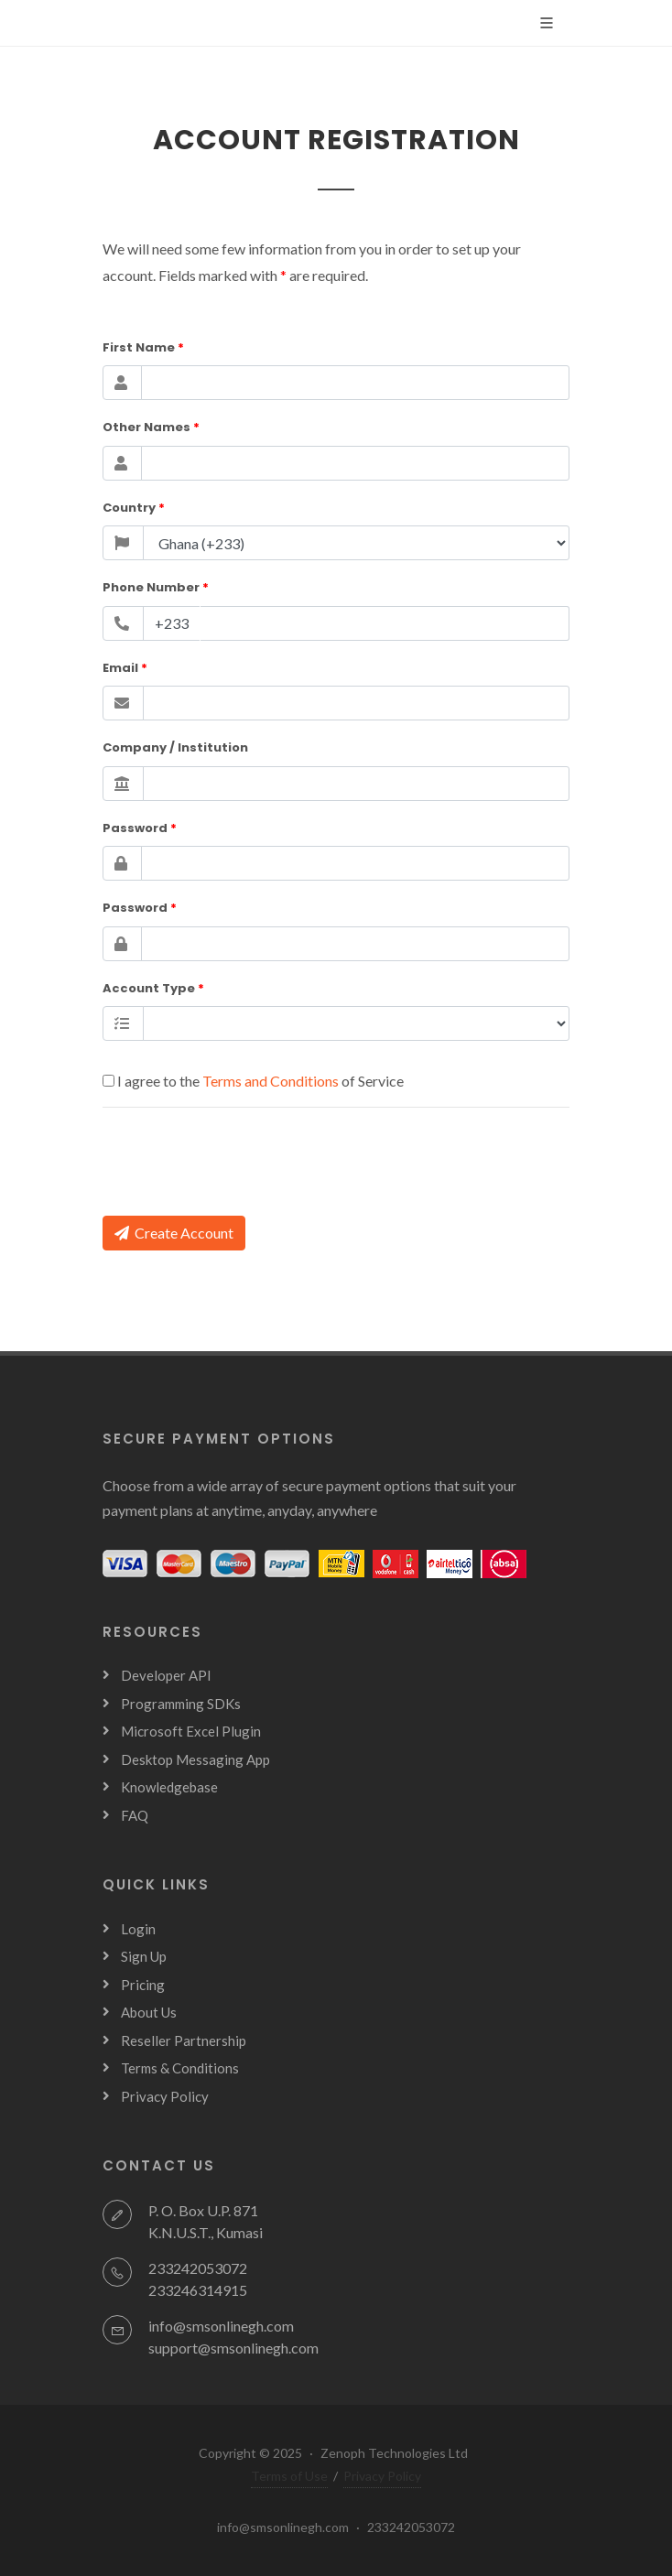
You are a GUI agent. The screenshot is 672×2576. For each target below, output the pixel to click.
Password (140, 828)
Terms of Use (289, 2476)
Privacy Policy (165, 2096)
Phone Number (156, 587)
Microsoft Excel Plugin (191, 1731)
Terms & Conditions (180, 2068)
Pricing (143, 1984)
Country (134, 507)
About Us (149, 2012)
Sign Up (144, 1956)
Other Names (151, 427)
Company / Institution (175, 747)
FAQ (134, 1815)
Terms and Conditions (271, 1080)
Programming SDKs (181, 1703)
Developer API (166, 1675)
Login (138, 1929)
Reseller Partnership (183, 2040)
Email (125, 667)
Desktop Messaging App (195, 1759)
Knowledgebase (169, 1787)
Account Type (153, 988)
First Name (143, 347)
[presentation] (242, 1158)
